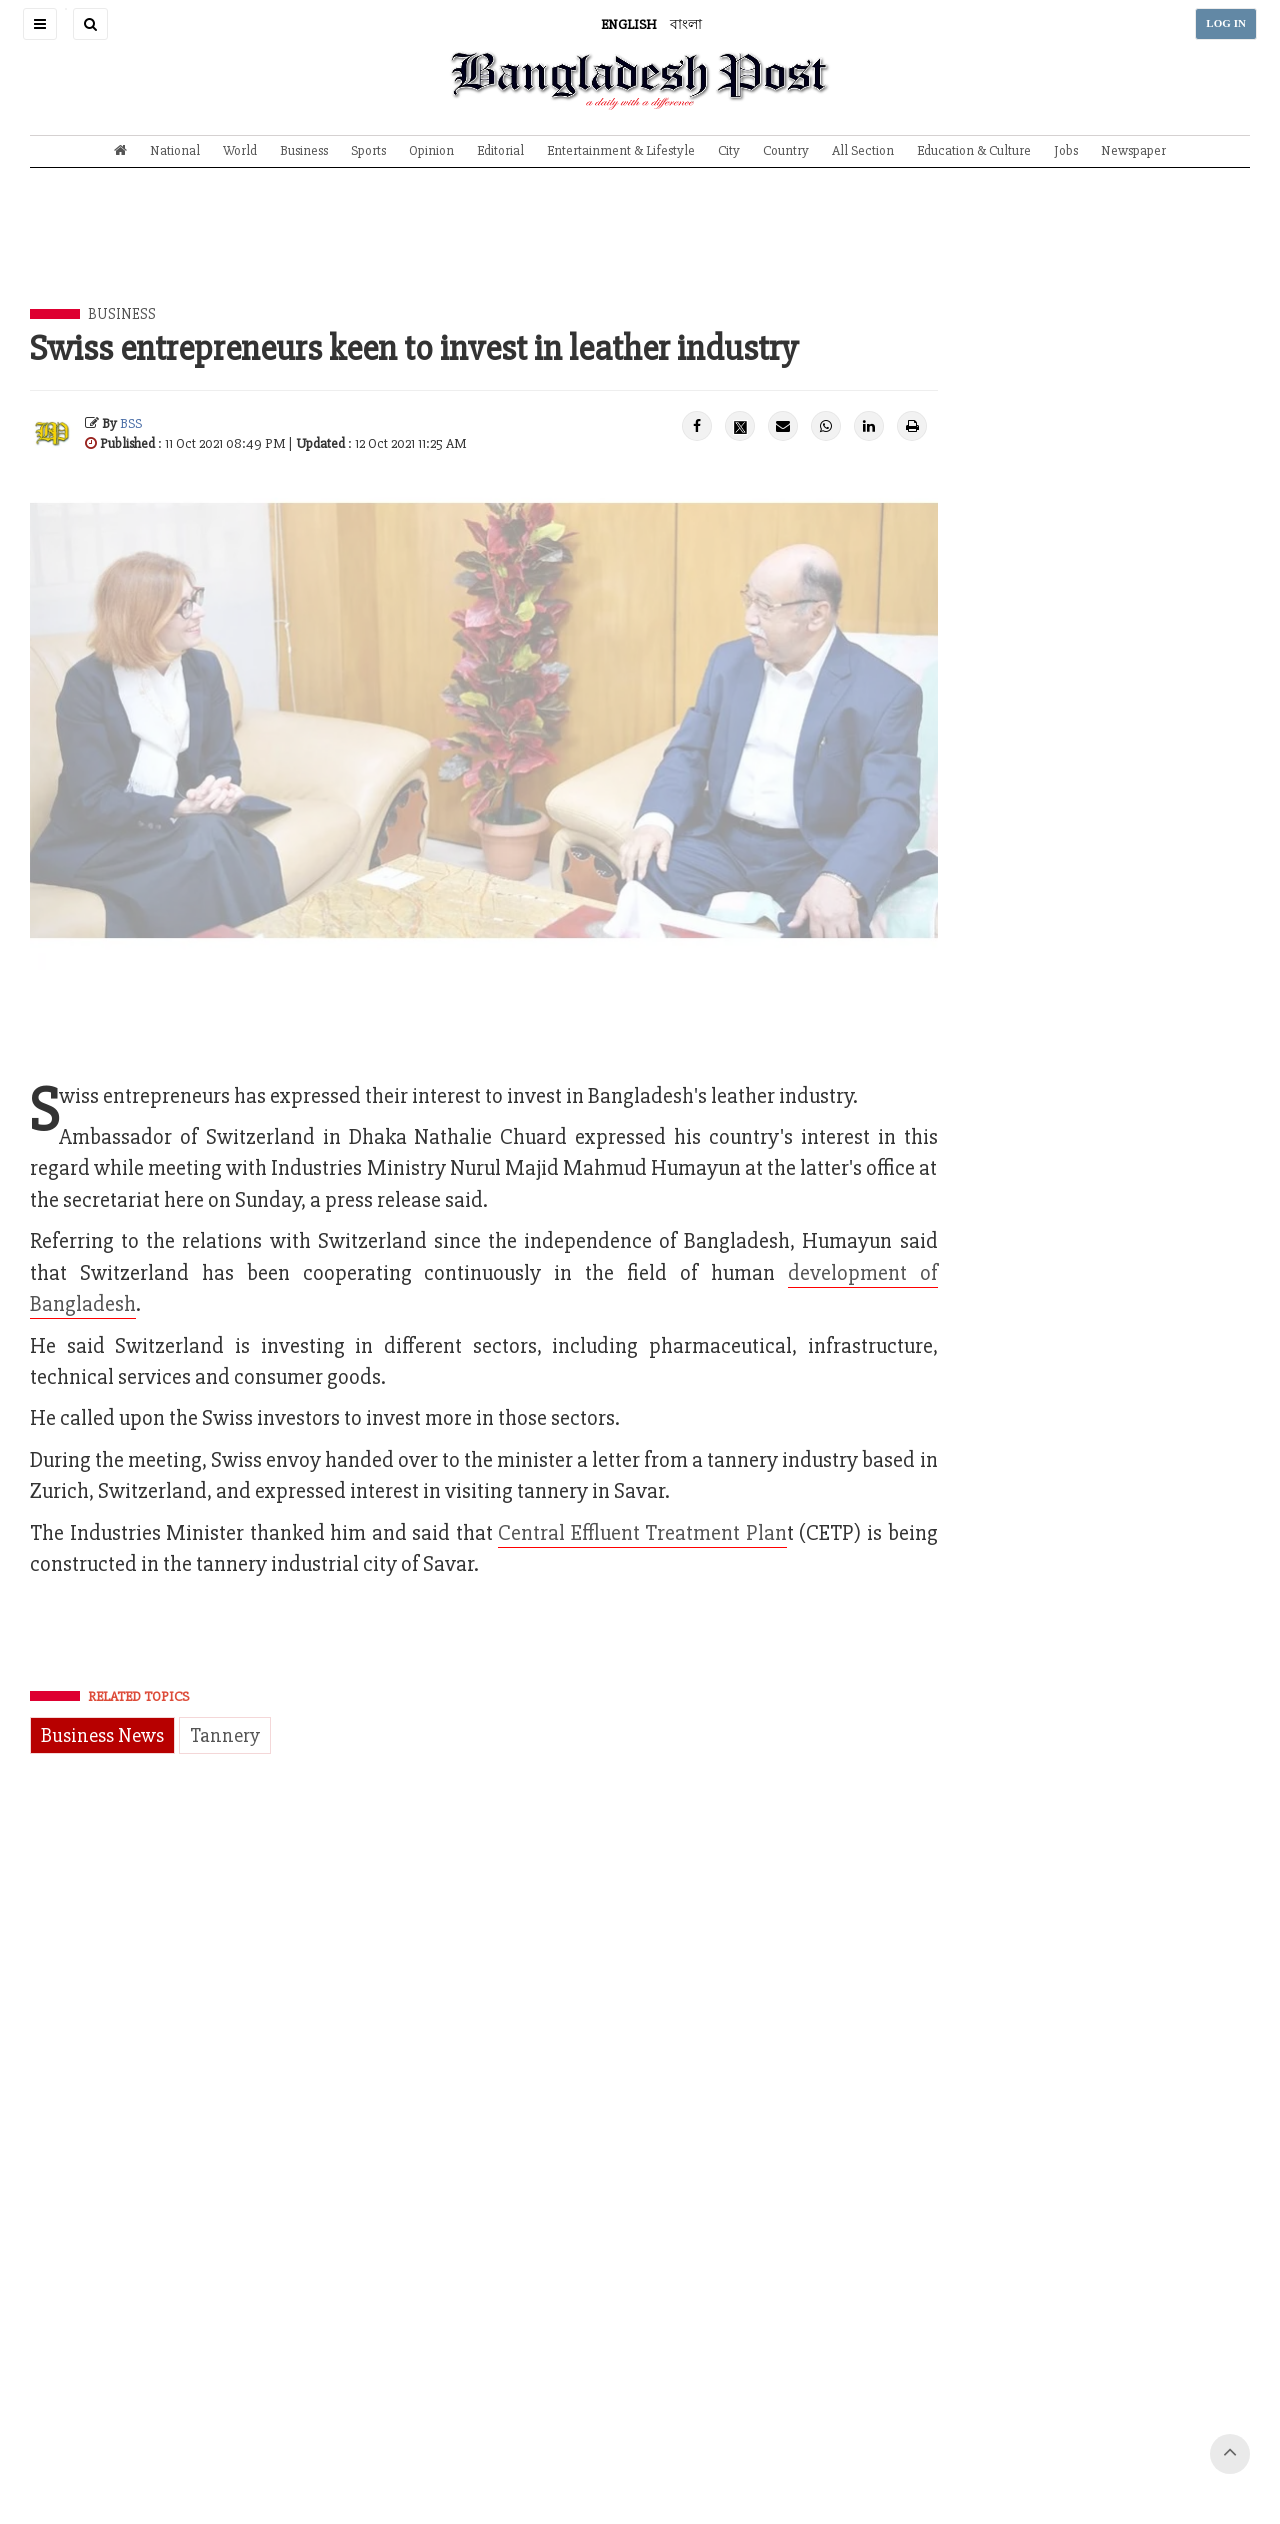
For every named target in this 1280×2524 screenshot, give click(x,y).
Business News (102, 1735)
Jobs (1066, 150)
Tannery (225, 1735)
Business (304, 150)
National (175, 150)
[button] (40, 24)
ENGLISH (629, 24)
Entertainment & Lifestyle (621, 150)
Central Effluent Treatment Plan (642, 1533)
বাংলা (686, 24)
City (729, 150)
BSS (131, 423)
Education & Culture (974, 150)
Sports (368, 150)
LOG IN (1226, 23)
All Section (863, 150)
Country (786, 150)
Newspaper (1133, 150)
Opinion (431, 150)
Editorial (500, 150)
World (240, 150)
